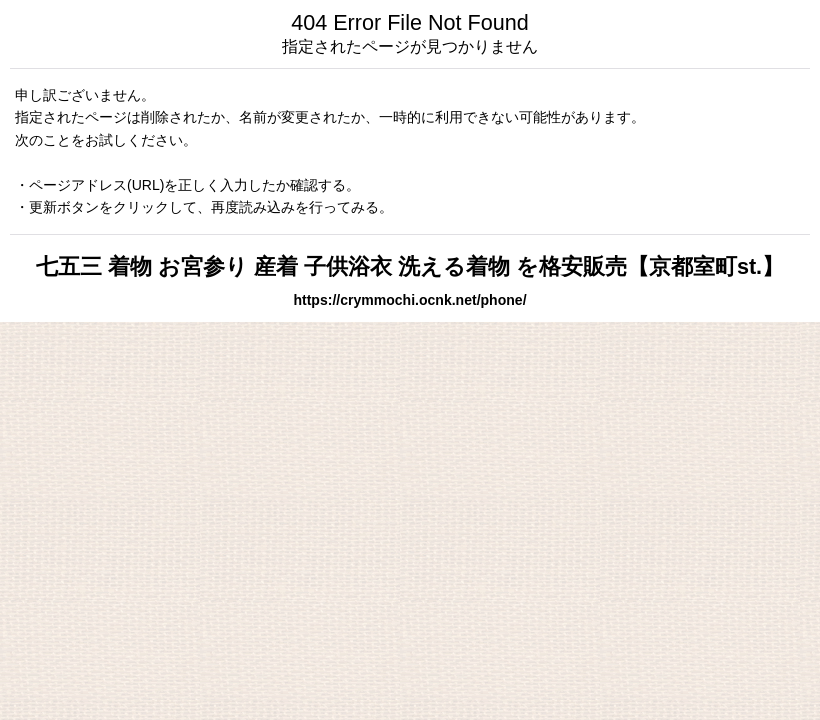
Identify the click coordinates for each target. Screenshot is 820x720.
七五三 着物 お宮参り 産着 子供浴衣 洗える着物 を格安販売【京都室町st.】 (410, 266)
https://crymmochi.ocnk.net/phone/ (409, 300)
